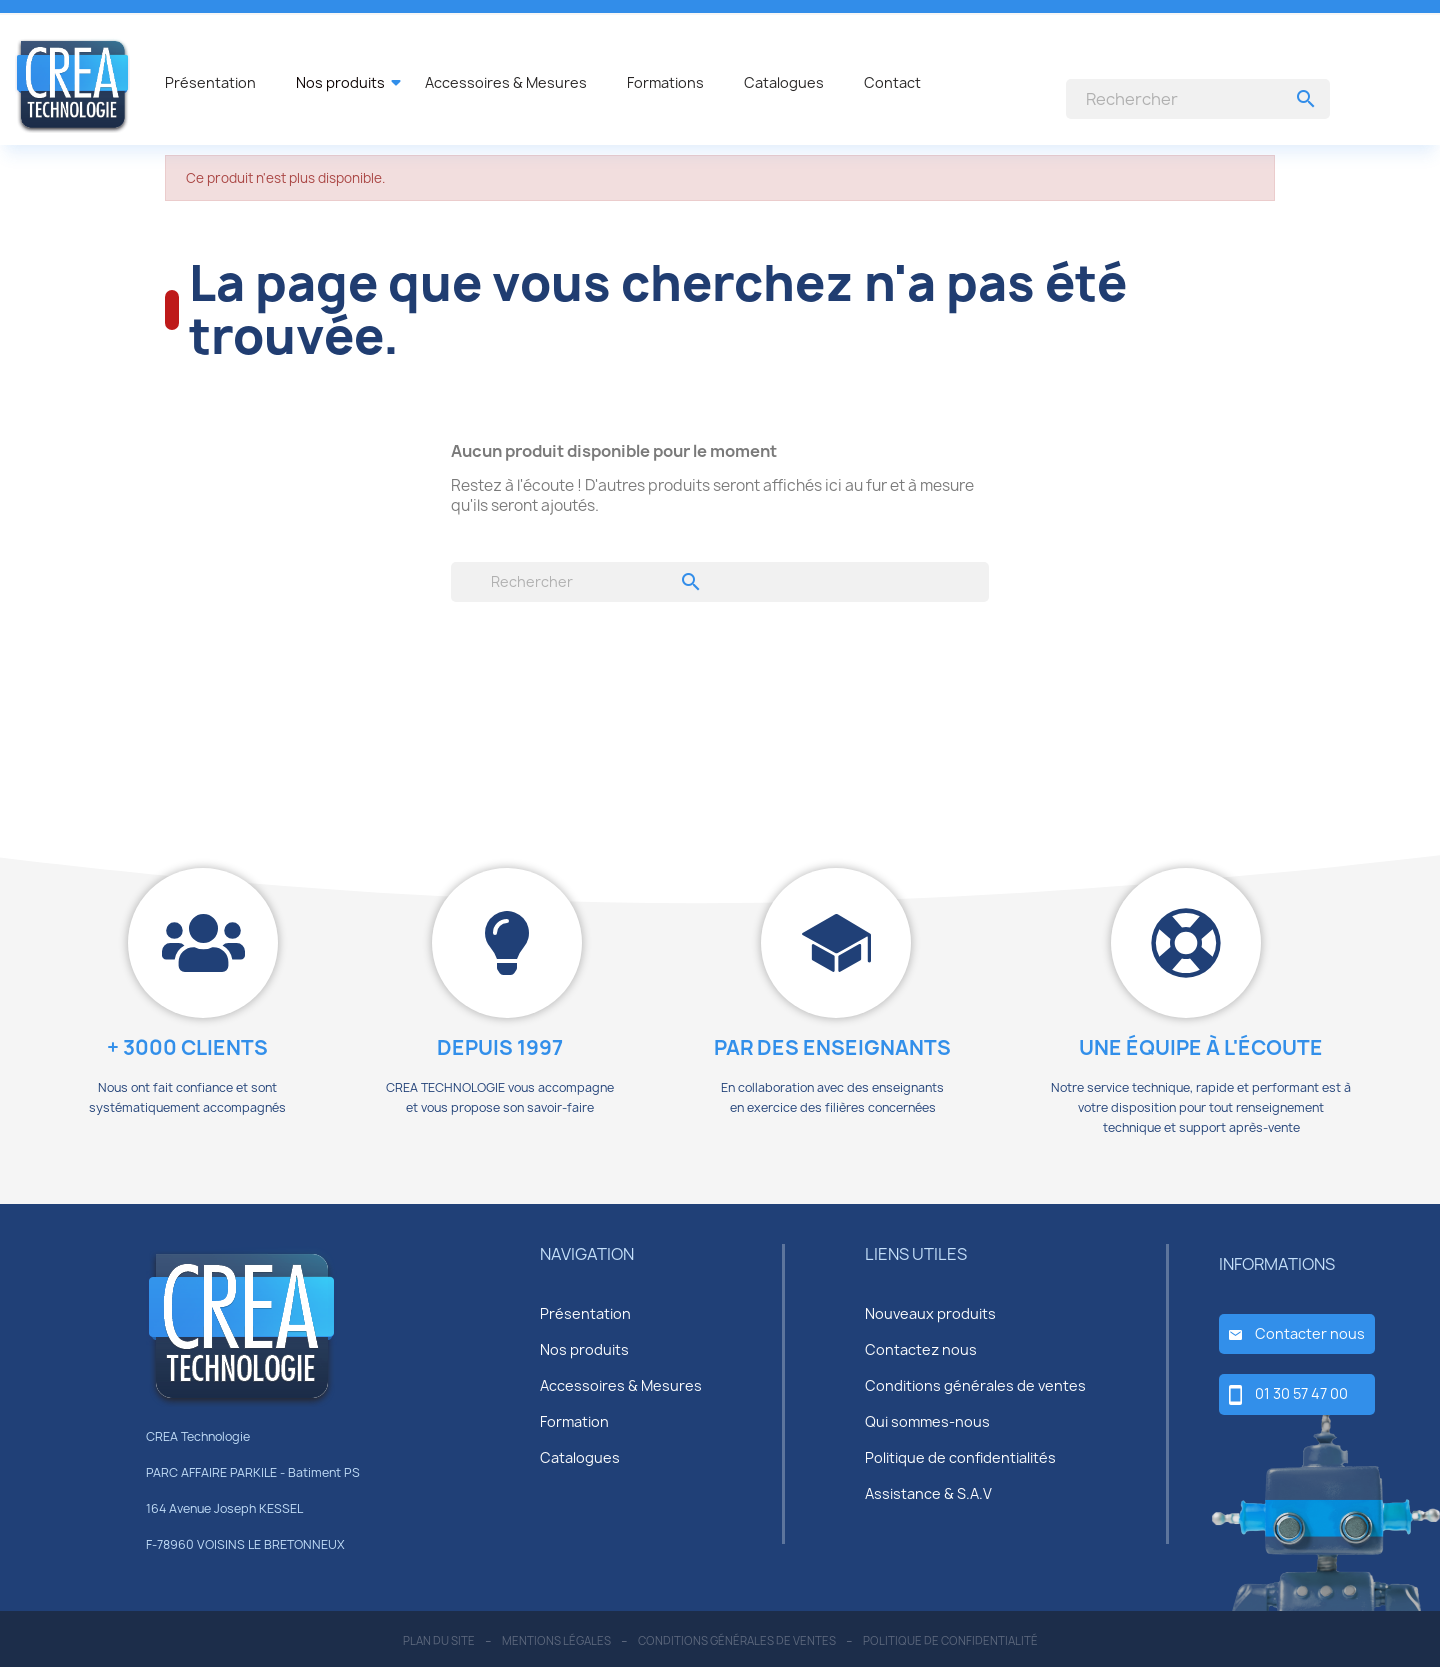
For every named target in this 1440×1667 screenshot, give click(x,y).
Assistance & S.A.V (928, 1493)
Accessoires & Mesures (621, 1385)
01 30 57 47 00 (1301, 1393)
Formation (574, 1421)
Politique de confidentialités (960, 1457)
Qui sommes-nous (927, 1421)
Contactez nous (921, 1349)
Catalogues (580, 1457)
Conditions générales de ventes (975, 1385)
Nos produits (584, 1349)
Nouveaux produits (930, 1313)
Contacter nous (1310, 1333)
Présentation (585, 1313)
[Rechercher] (1198, 99)
